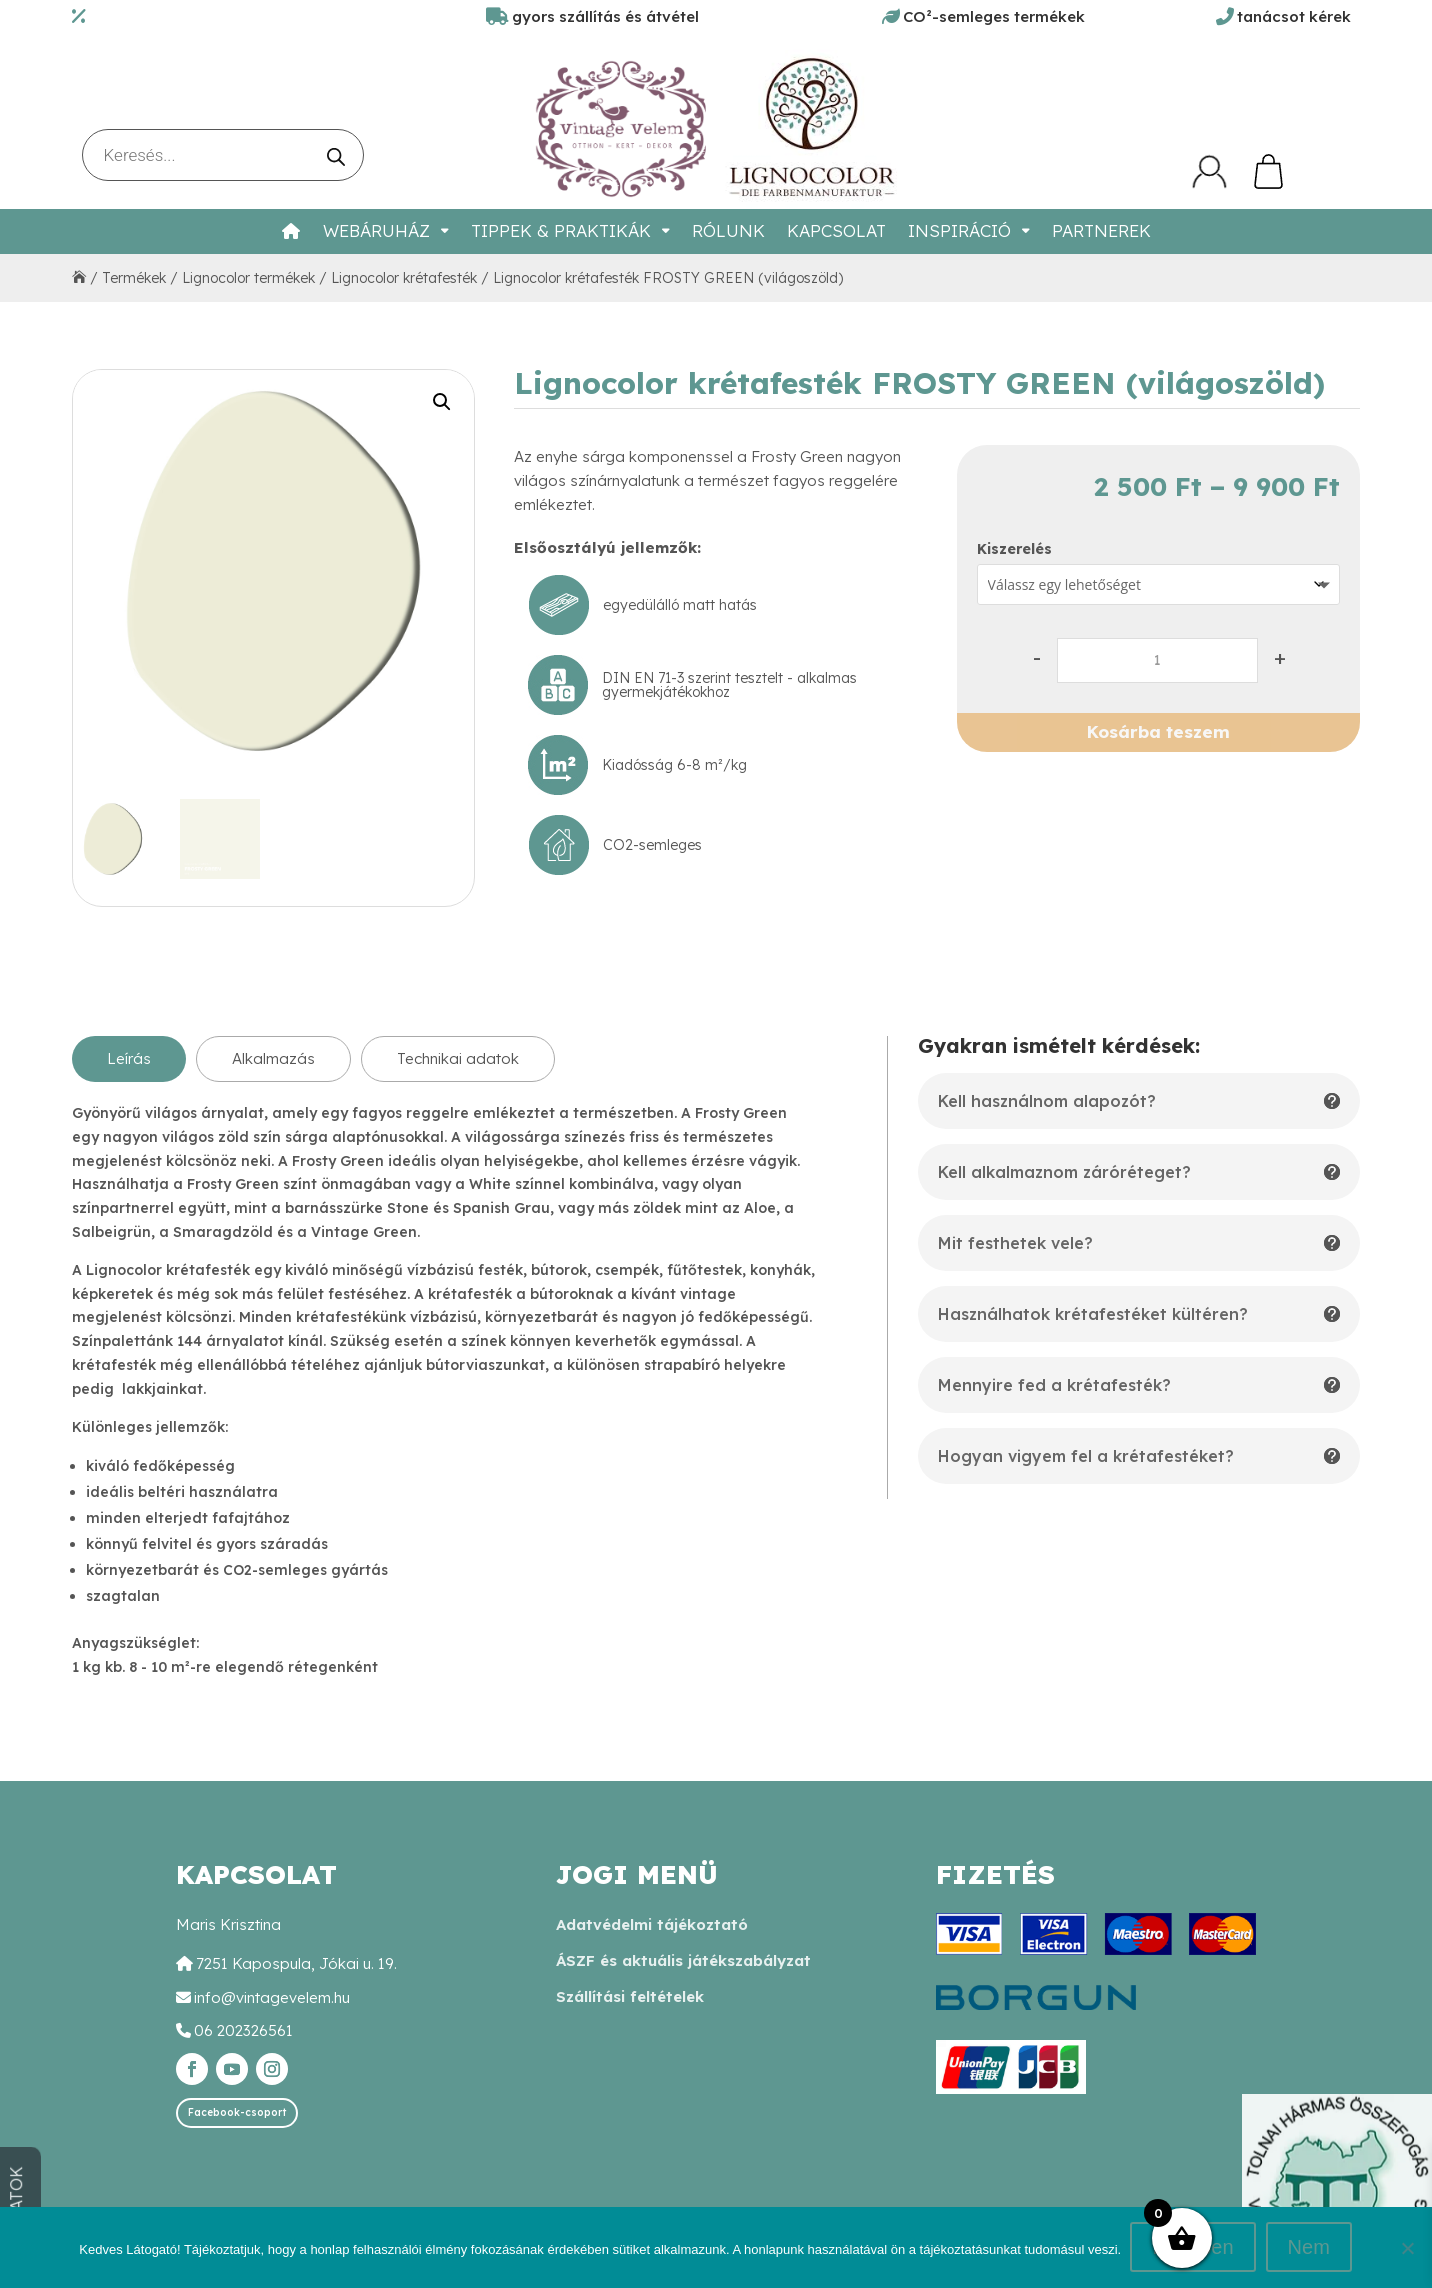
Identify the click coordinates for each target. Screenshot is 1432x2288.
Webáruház (376, 230)
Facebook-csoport (237, 2112)
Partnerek (1101, 230)
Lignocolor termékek (248, 278)
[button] (442, 402)
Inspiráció (959, 230)
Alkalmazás (273, 1058)
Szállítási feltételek (630, 1996)
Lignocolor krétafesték (404, 278)
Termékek (134, 278)
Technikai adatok (458, 1058)
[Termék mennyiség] (1157, 660)
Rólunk (728, 230)
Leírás (129, 1058)
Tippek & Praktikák (561, 230)
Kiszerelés (1014, 549)
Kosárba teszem (1158, 731)
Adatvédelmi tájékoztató (652, 1924)
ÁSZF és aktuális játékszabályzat (683, 1960)
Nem (1309, 2248)
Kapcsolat (836, 230)
